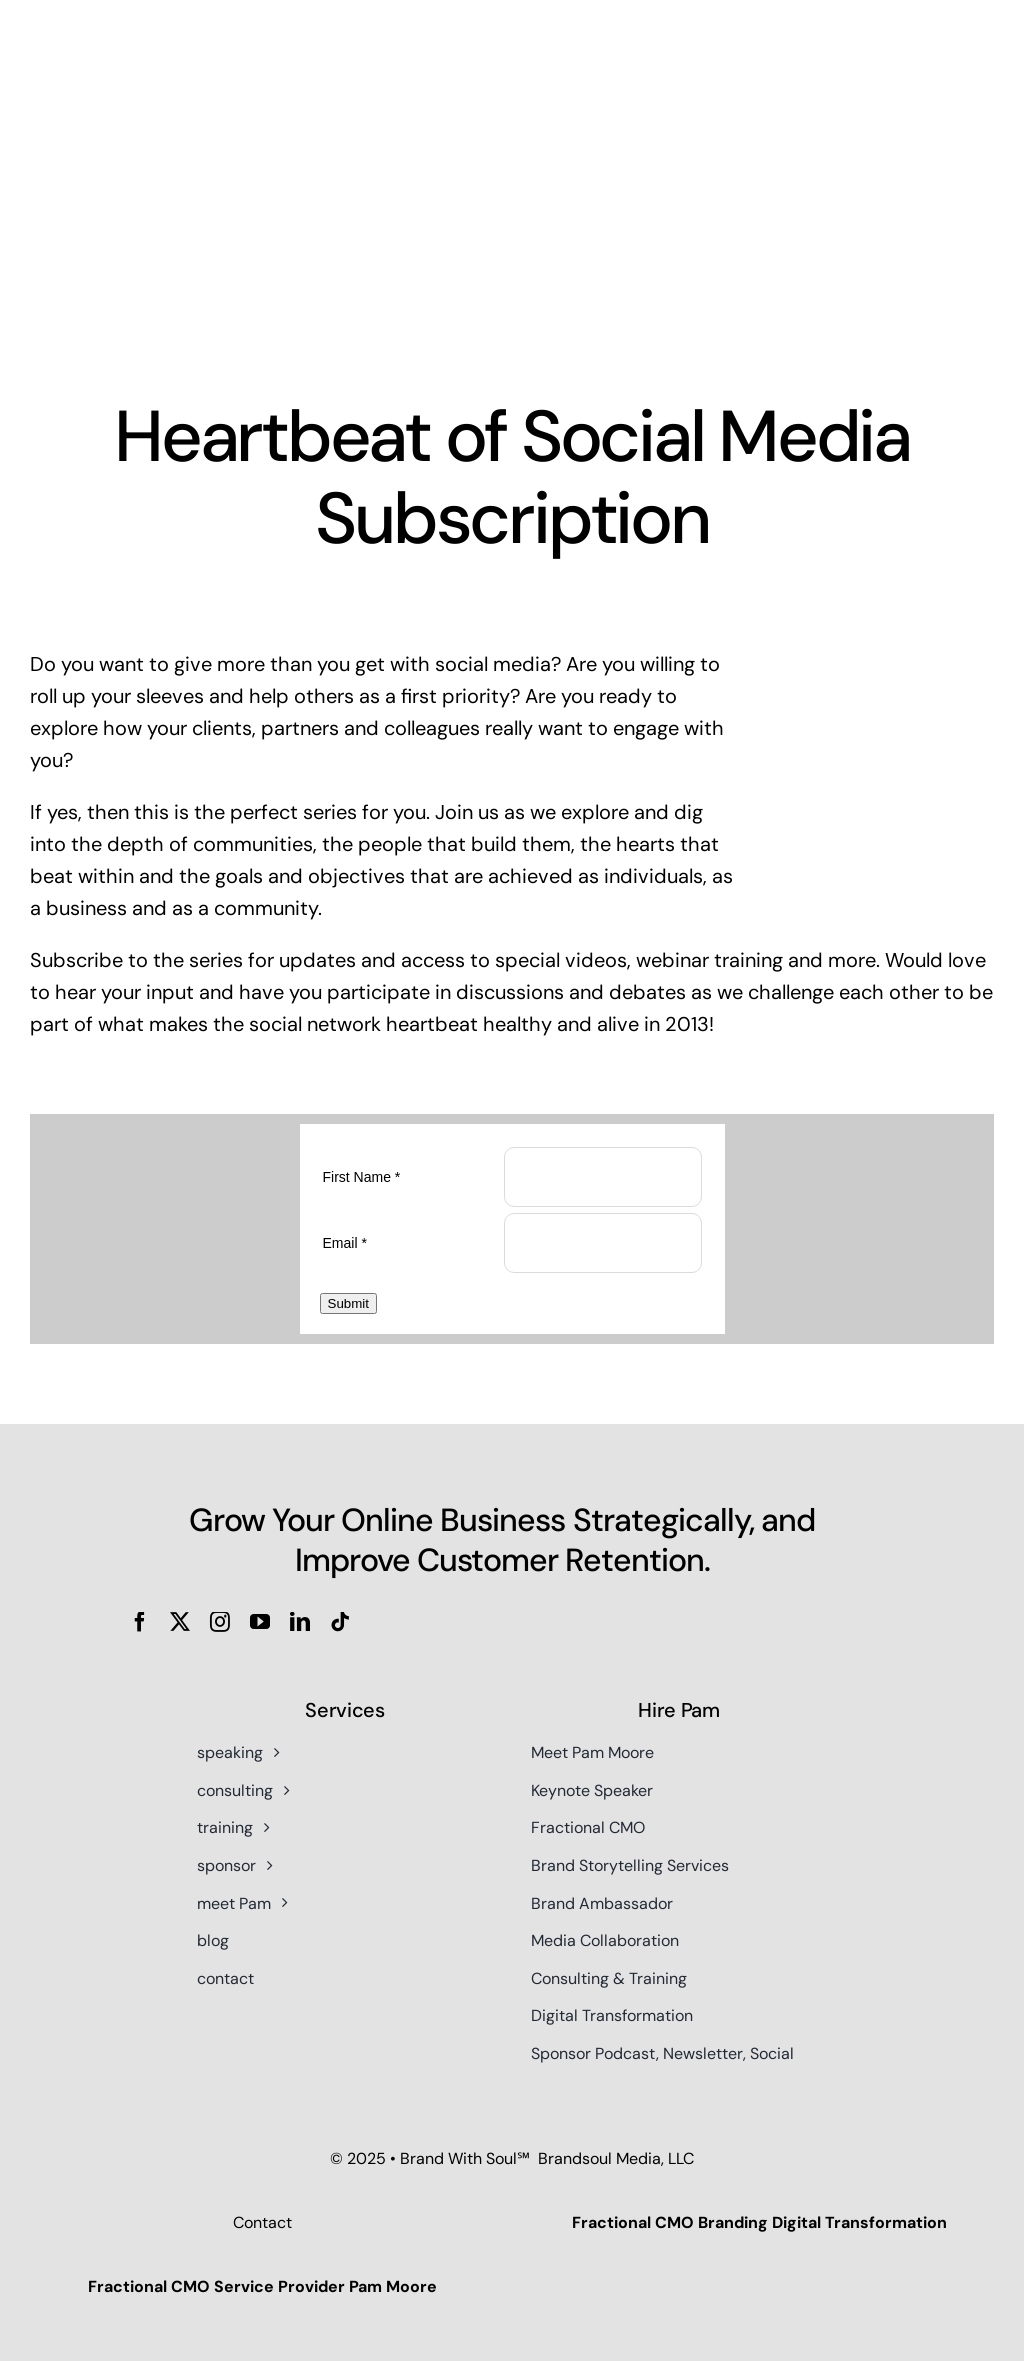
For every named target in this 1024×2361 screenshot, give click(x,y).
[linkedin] (300, 1624)
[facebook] (140, 1624)
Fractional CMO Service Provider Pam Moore (262, 2288)
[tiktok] (340, 1624)
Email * (345, 1241)
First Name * (362, 1175)
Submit (348, 1305)
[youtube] (260, 1624)
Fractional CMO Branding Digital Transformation (759, 2224)
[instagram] (220, 1624)
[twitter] (180, 1624)
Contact (262, 2224)
